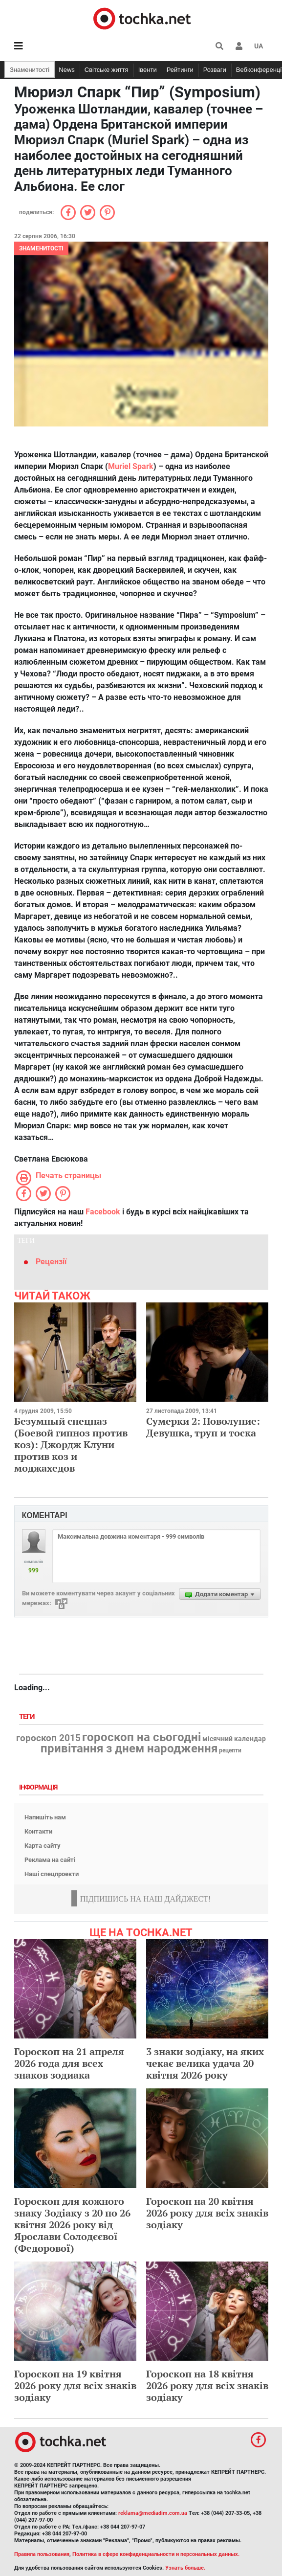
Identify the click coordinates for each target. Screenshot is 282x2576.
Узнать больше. (185, 2568)
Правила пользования (41, 2554)
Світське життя (107, 69)
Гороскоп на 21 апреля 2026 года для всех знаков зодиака (69, 2063)
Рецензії (51, 1261)
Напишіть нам (45, 1817)
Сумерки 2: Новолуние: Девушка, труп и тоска (203, 1426)
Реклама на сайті (49, 1859)
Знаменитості (29, 69)
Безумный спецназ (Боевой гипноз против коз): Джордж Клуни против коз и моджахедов (71, 1444)
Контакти (38, 1831)
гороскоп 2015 (48, 1738)
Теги (28, 1717)
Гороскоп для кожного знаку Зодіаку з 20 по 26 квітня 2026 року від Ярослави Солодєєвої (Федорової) (72, 2225)
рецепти (230, 1750)
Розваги (214, 69)
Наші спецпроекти (51, 1874)
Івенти (147, 69)
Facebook (103, 1211)
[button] (239, 46)
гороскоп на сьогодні (141, 1737)
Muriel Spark (130, 466)
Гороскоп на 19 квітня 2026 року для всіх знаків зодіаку (75, 2385)
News (67, 69)
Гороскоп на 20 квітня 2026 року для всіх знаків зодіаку (207, 2213)
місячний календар (234, 1739)
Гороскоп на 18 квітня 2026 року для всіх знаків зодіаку (207, 2385)
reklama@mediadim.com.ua (152, 2513)
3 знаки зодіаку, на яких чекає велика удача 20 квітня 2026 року (205, 2063)
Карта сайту (42, 1845)
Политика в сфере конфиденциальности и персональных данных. (155, 2554)
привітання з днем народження (129, 1748)
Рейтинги (180, 69)
